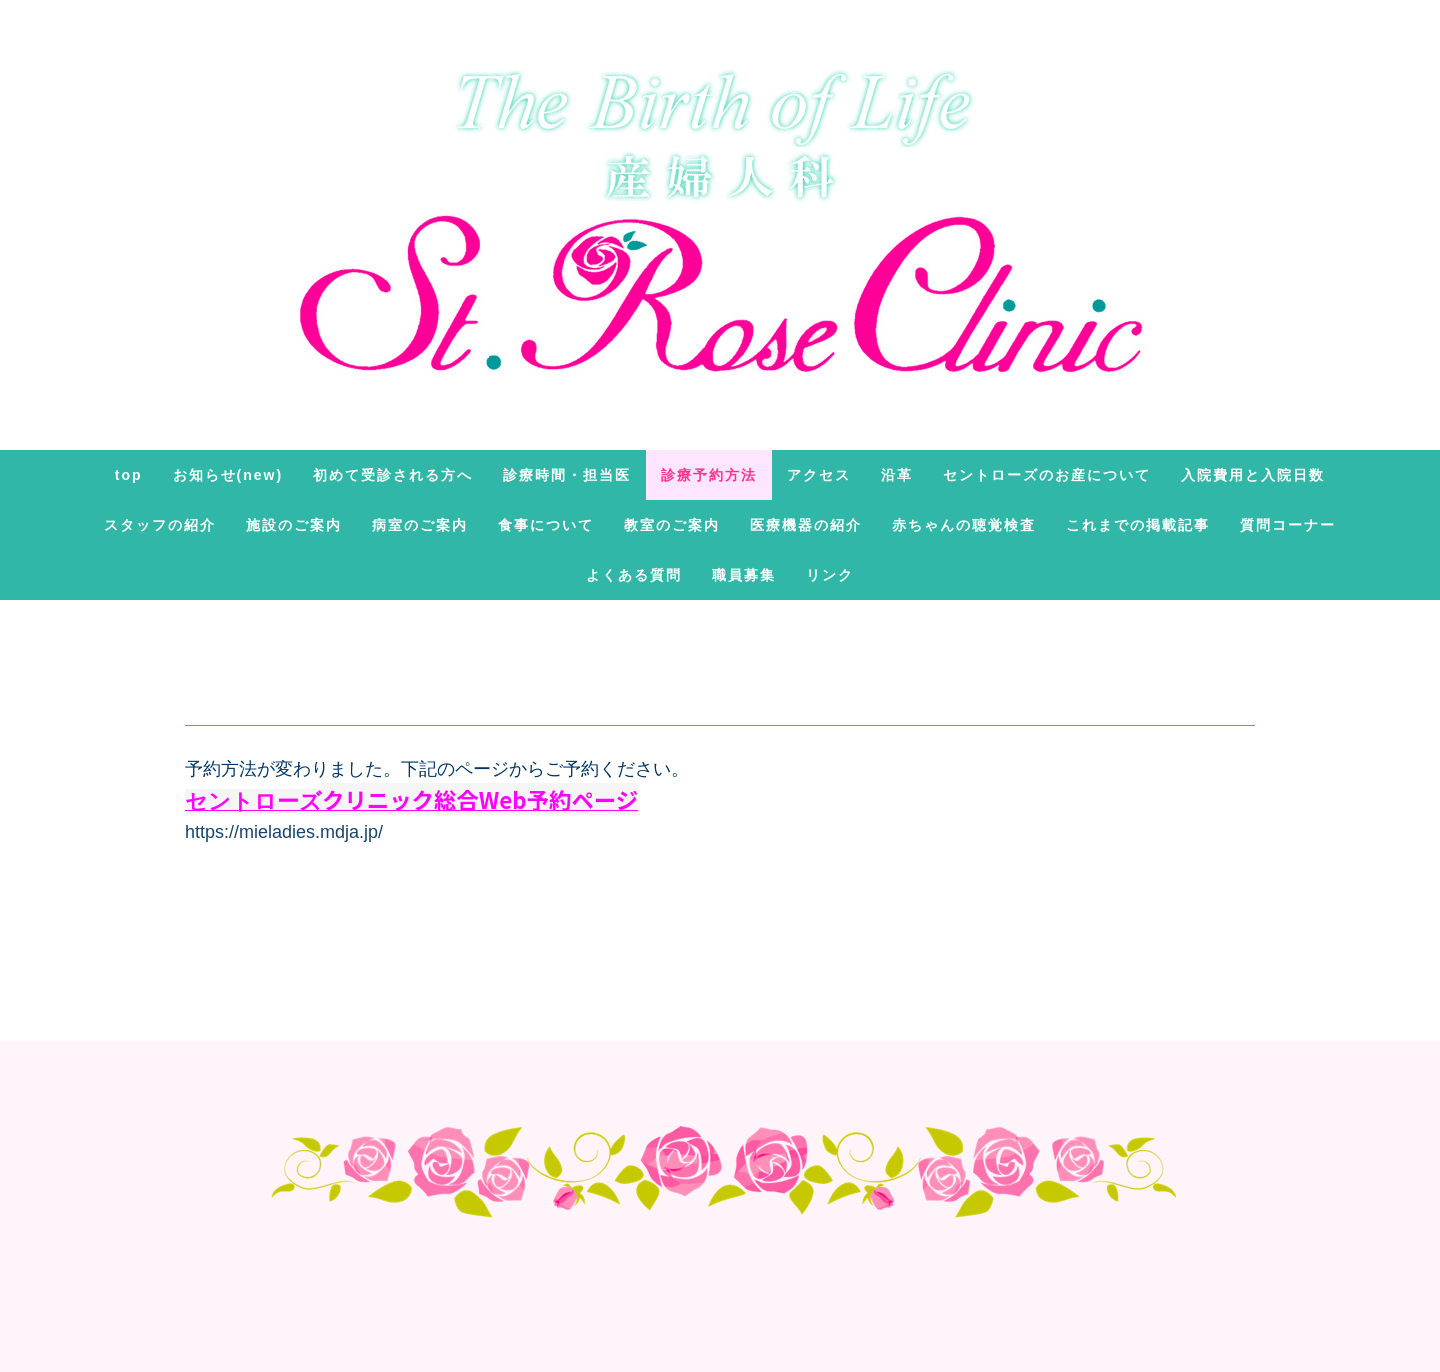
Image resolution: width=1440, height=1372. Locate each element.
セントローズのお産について (1047, 475)
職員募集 (744, 575)
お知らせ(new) (228, 475)
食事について (546, 525)
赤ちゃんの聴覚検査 (964, 525)
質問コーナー (1288, 525)
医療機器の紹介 (806, 525)
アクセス (819, 475)
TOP (129, 475)
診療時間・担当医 (567, 475)
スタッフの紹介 (160, 525)
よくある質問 (634, 575)
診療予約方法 (709, 475)
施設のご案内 (294, 525)
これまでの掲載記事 (1138, 525)
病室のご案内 (420, 525)
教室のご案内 (672, 525)
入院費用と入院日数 (1253, 475)
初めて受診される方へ (393, 475)
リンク (830, 575)
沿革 (897, 475)
